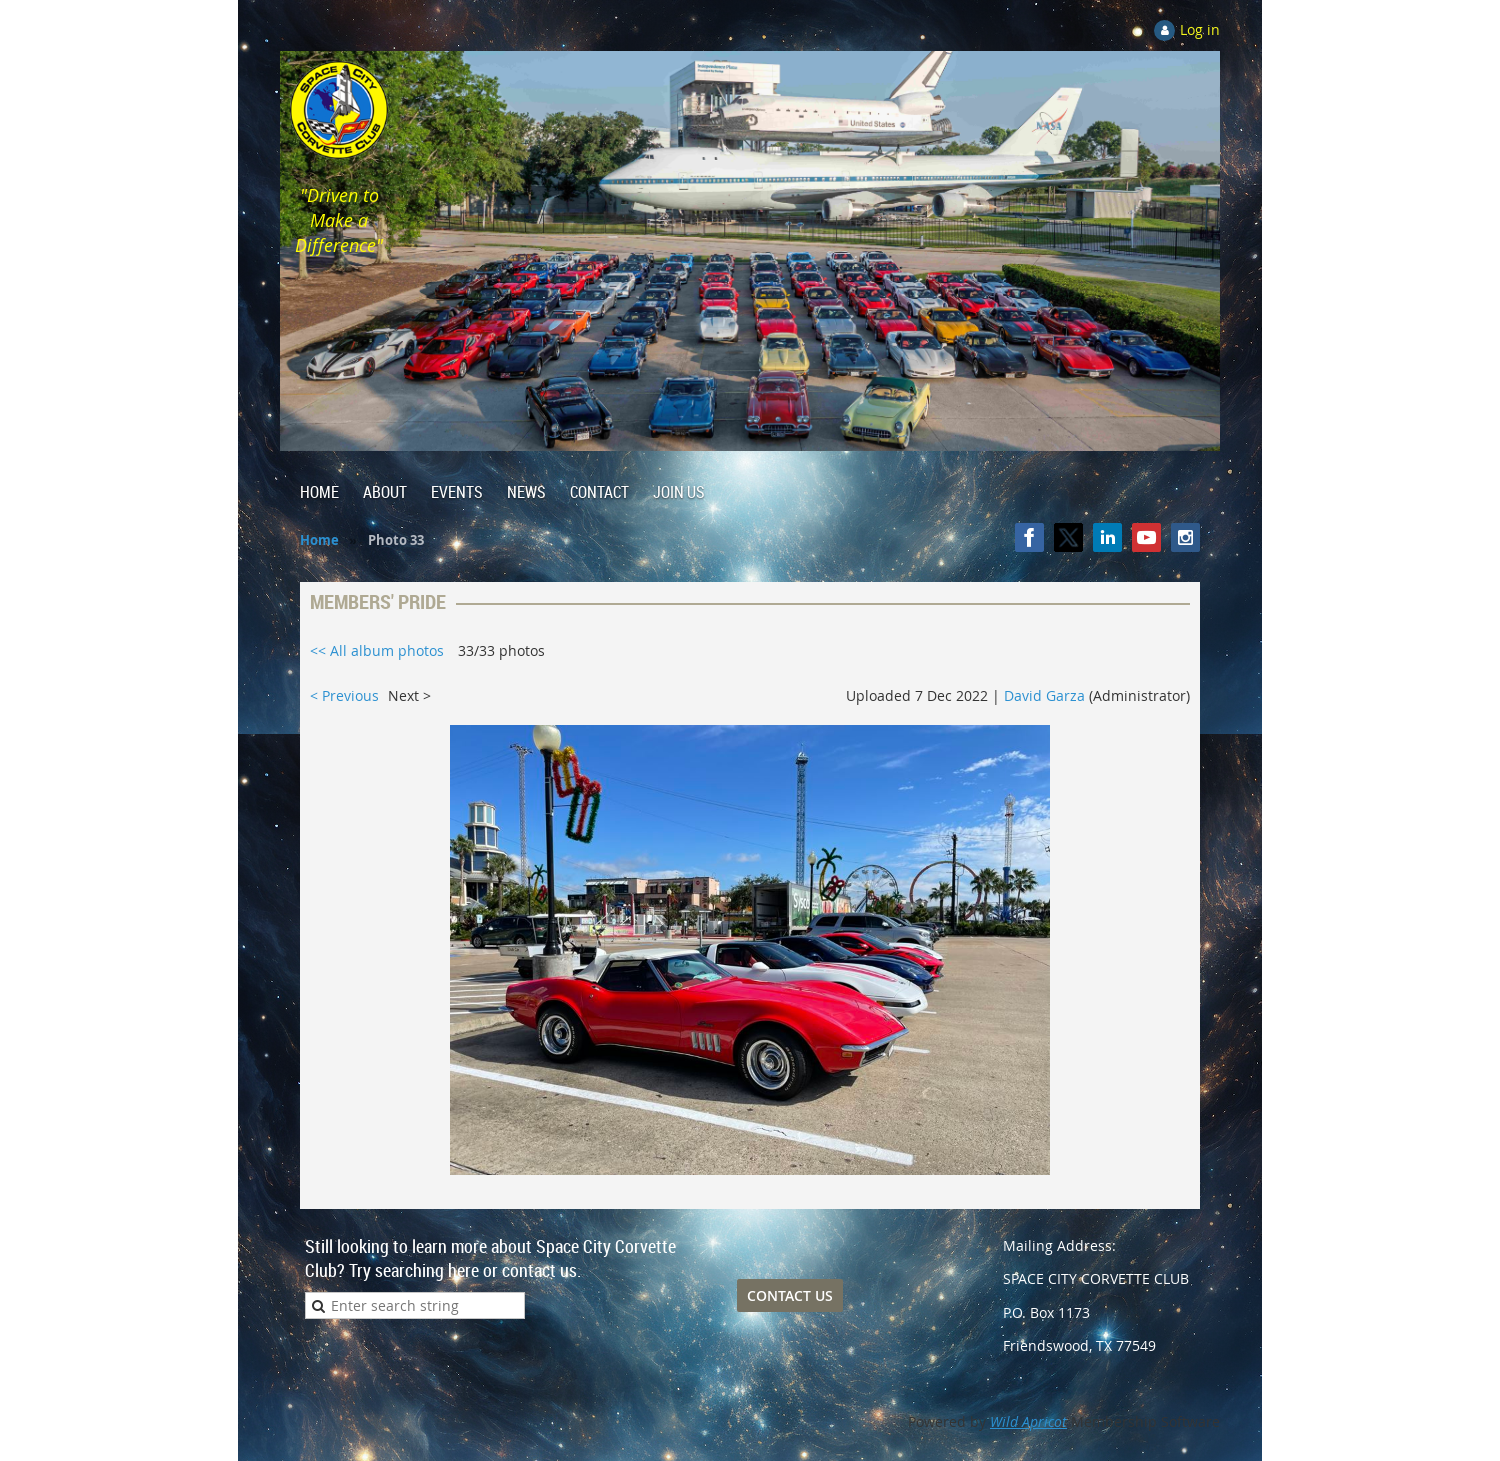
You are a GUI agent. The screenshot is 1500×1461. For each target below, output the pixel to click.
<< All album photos (377, 650)
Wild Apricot (1028, 1421)
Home (319, 540)
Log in (1200, 29)
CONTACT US (790, 1295)
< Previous (344, 695)
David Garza (1044, 695)
